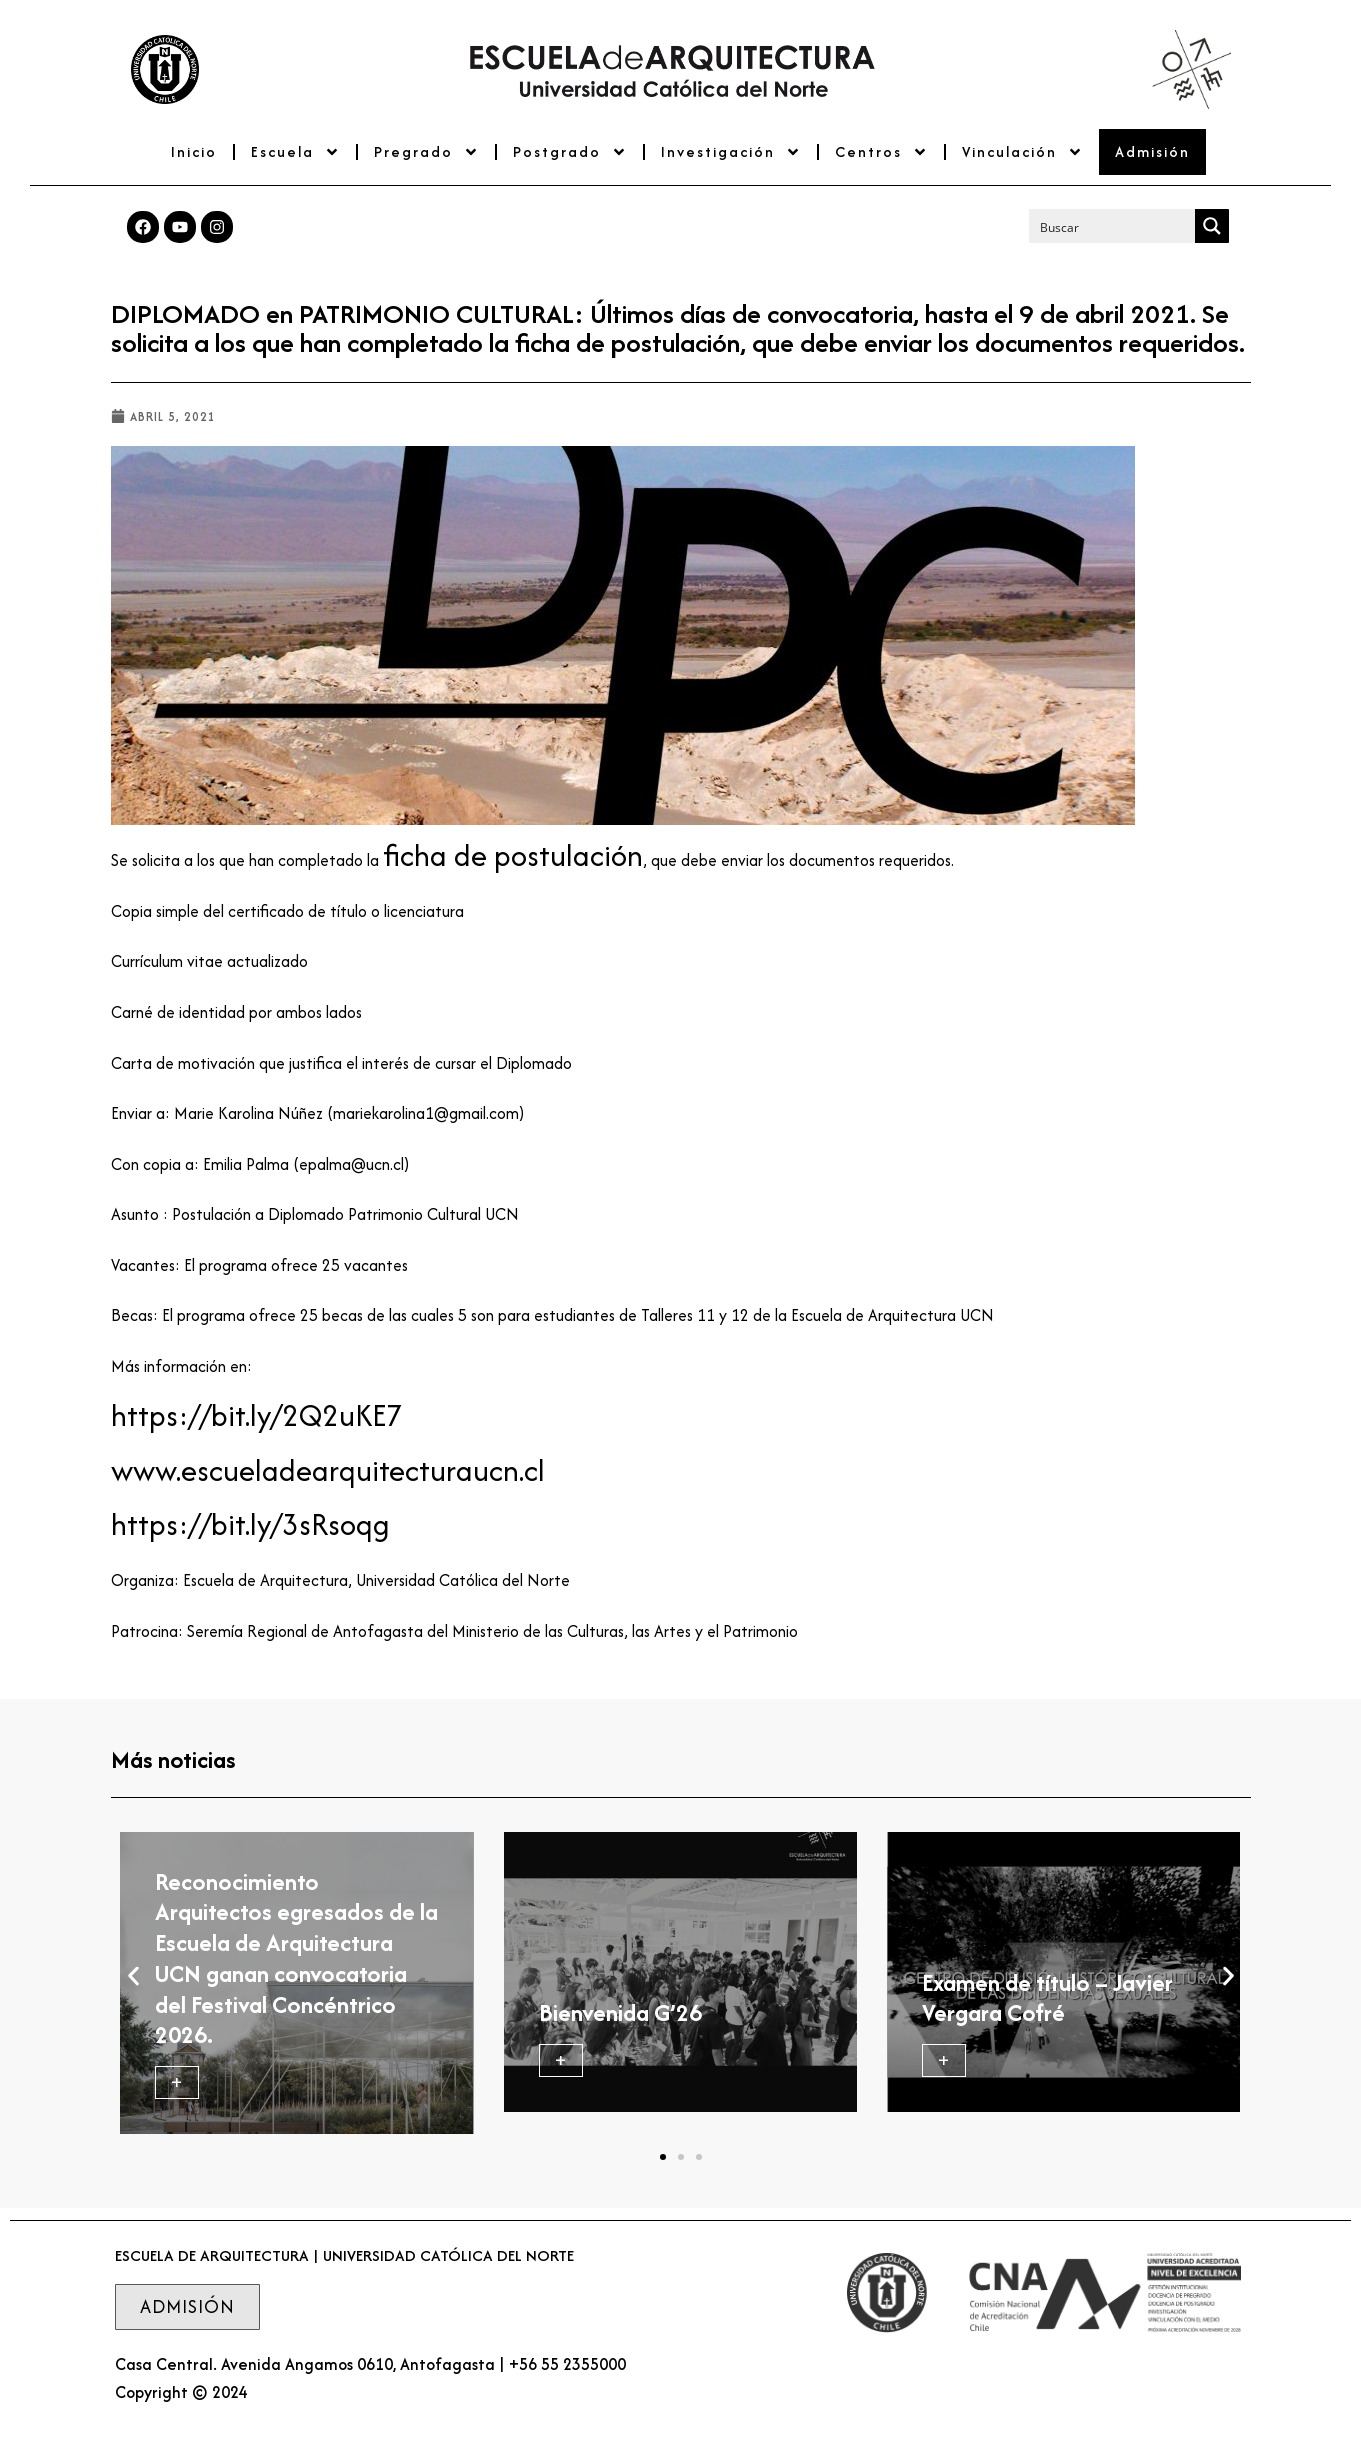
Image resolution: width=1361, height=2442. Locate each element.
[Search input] (1113, 226)
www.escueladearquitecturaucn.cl (328, 1470)
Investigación (731, 152)
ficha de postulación (513, 855)
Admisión (1152, 151)
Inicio (194, 151)
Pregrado (426, 152)
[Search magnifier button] (1212, 226)
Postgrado (570, 152)
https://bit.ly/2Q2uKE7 (257, 1415)
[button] (133, 1975)
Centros (881, 152)
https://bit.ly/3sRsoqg (250, 1524)
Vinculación (1022, 152)
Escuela (295, 152)
